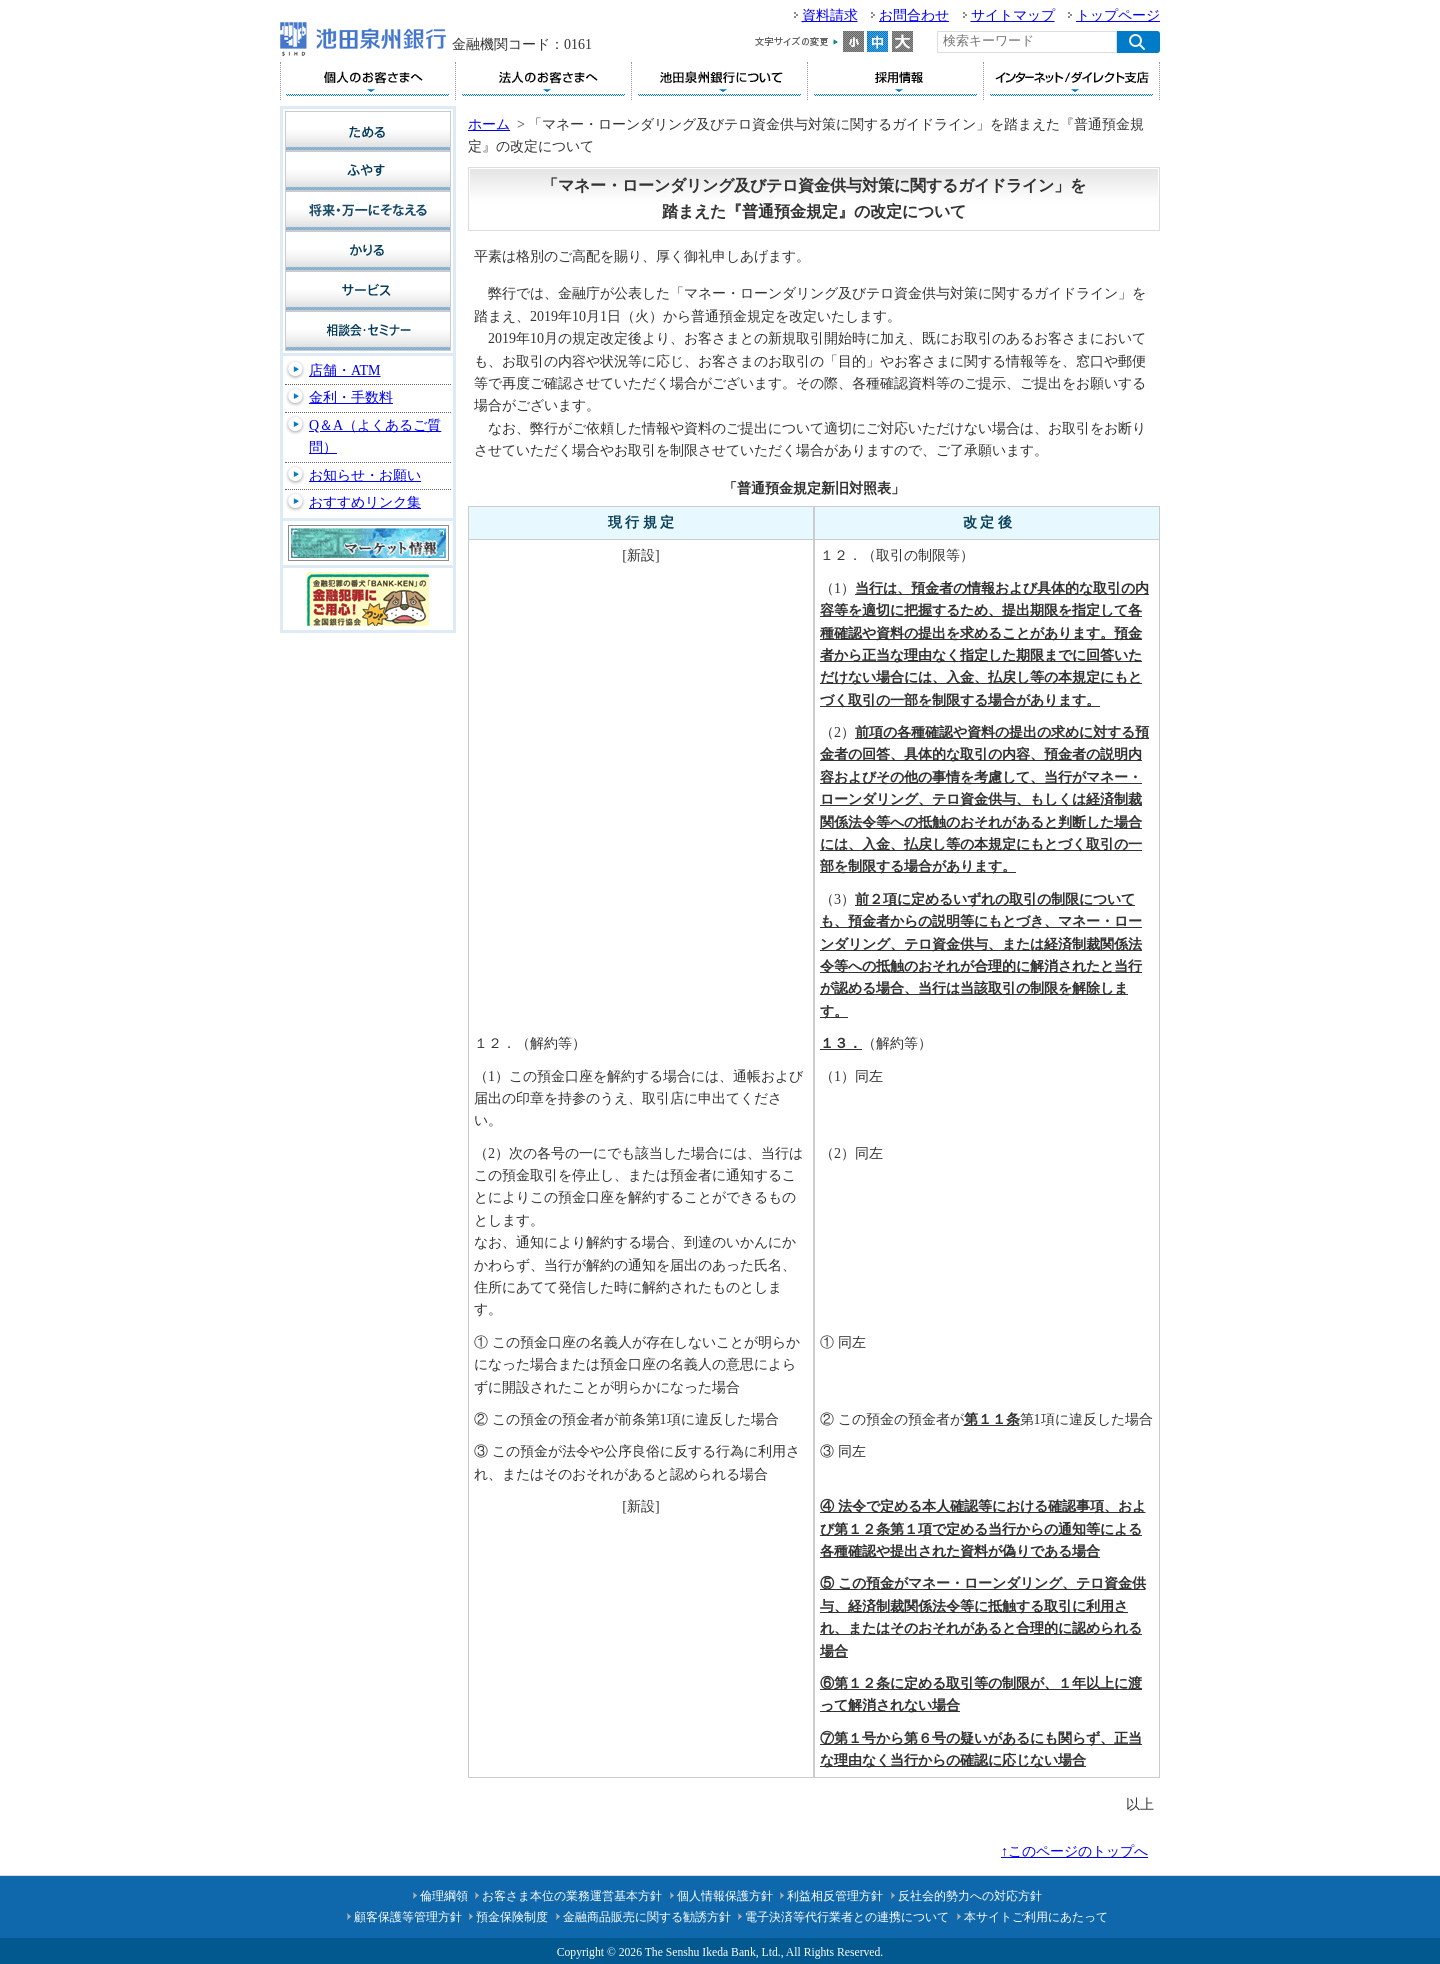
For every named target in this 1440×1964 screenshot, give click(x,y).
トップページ (1118, 15)
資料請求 (830, 15)
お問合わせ (914, 15)
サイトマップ (1013, 15)
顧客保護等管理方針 (408, 1917)
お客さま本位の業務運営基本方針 (572, 1896)
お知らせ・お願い (365, 475)
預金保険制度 (512, 1917)
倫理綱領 (444, 1896)
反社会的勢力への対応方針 (970, 1896)
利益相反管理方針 (835, 1896)
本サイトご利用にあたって (1036, 1917)
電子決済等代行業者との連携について (847, 1917)
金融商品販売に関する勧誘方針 (647, 1917)
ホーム (489, 124)
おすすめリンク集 (365, 502)
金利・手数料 (351, 397)
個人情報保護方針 (725, 1896)
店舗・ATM (345, 370)
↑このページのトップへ (1074, 1851)
